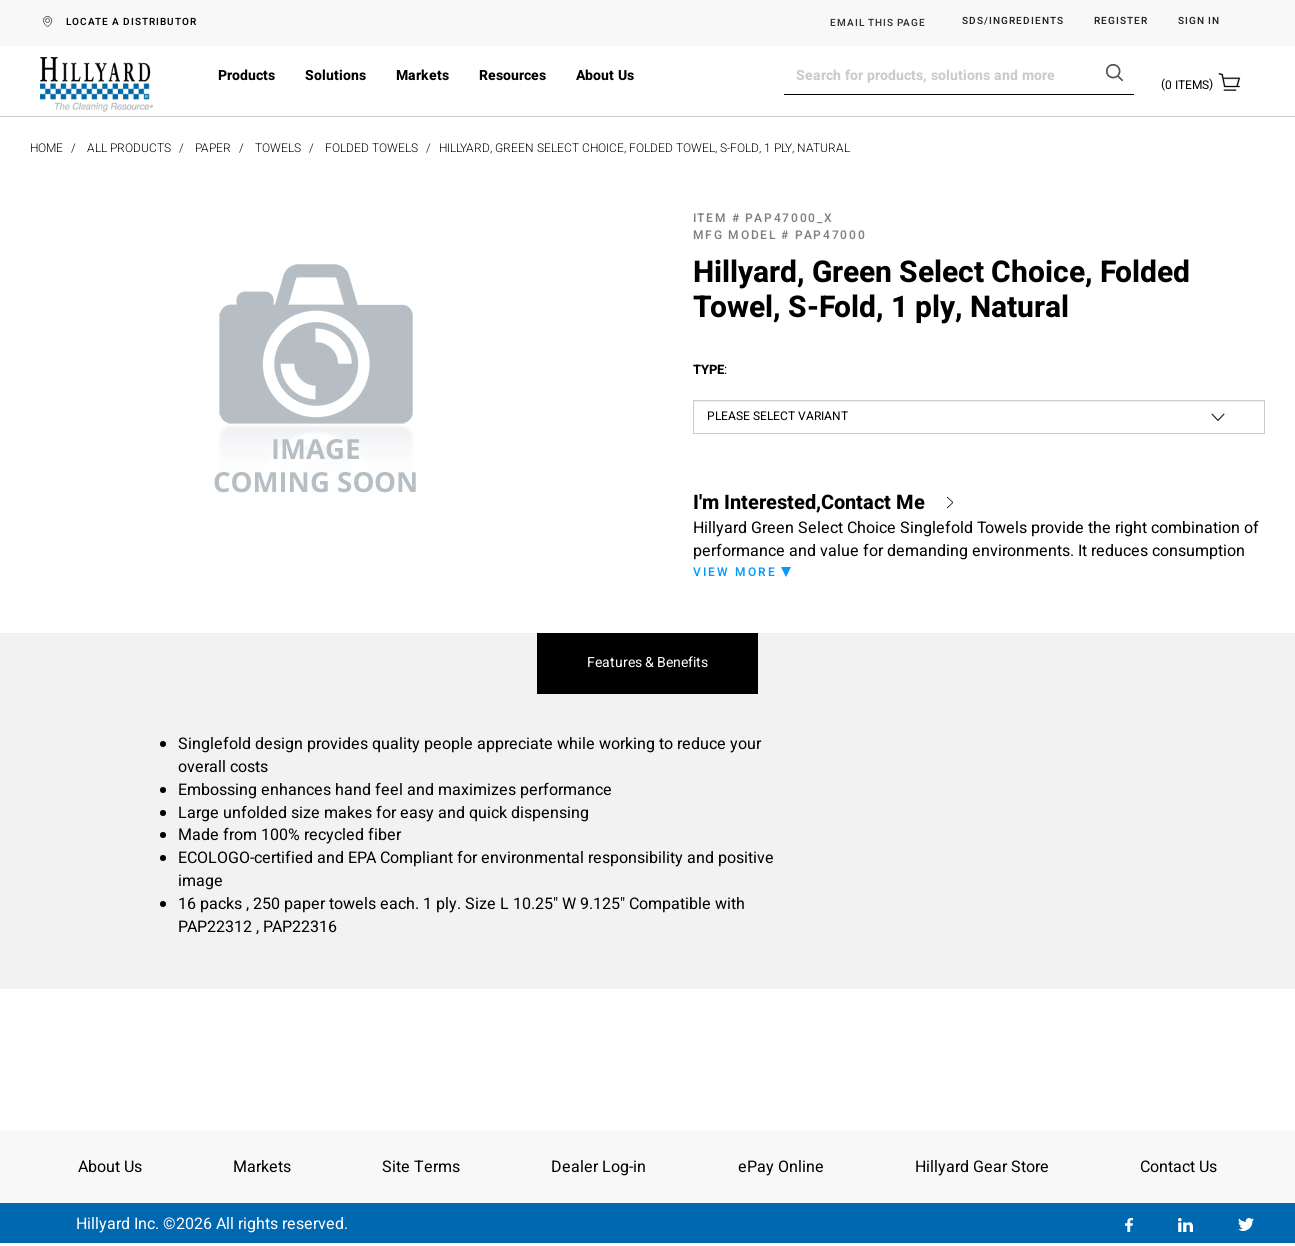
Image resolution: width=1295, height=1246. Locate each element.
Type (710, 370)
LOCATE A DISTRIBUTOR (131, 22)
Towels (278, 148)
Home (46, 148)
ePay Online (781, 1167)
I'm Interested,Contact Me (809, 503)
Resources (512, 75)
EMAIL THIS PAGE (878, 23)
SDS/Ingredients (1013, 21)
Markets (422, 75)
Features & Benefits (647, 663)
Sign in (1199, 21)
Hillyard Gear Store (982, 1167)
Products (246, 75)
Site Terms (421, 1167)
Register (1121, 21)
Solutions (335, 75)
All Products (129, 148)
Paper (213, 148)
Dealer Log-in (598, 1167)
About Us (605, 75)
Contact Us (1178, 1167)
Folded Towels (371, 148)
